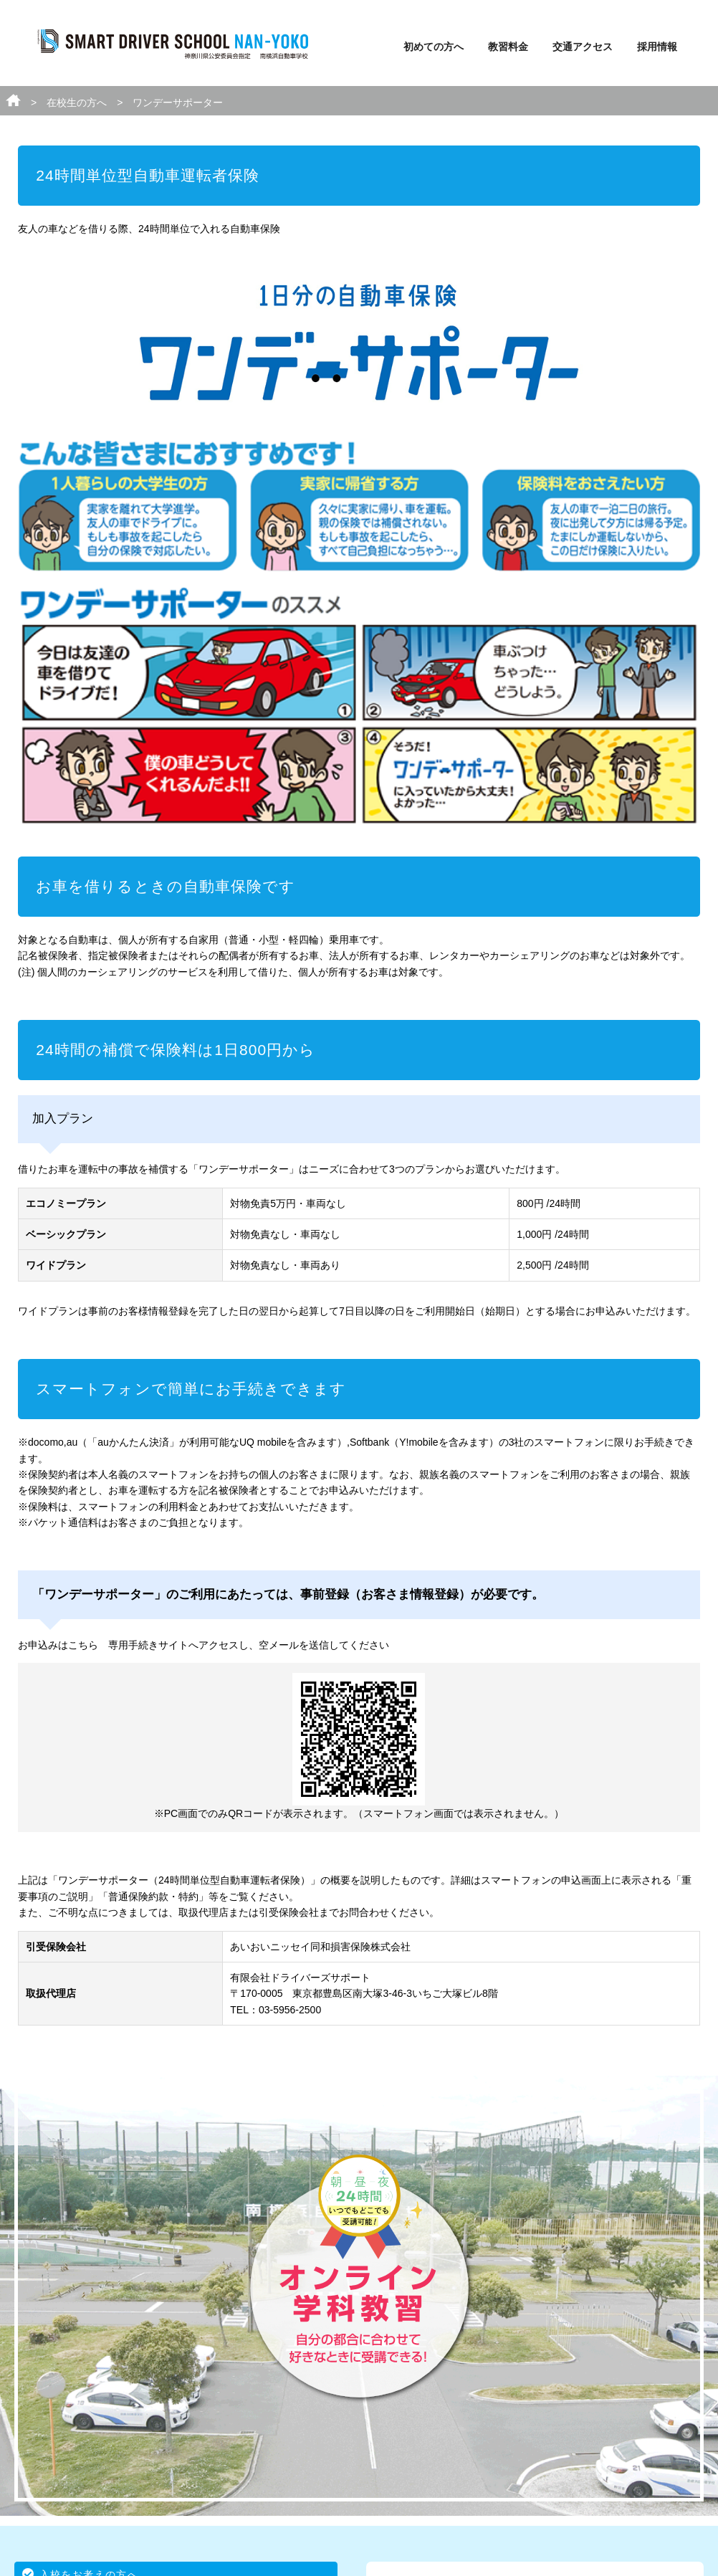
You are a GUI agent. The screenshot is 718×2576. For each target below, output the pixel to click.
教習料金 (508, 46)
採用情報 (657, 46)
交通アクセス (582, 46)
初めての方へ (433, 46)
